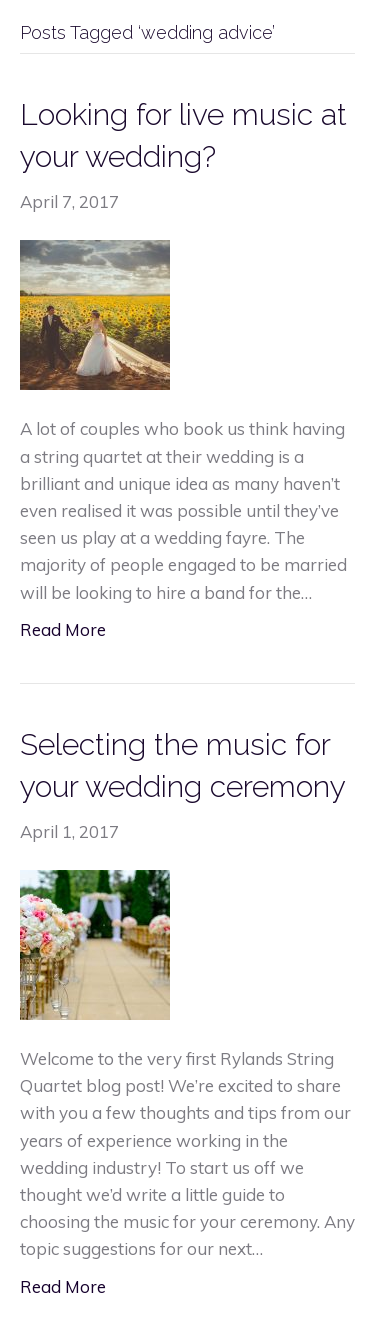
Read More (63, 629)
